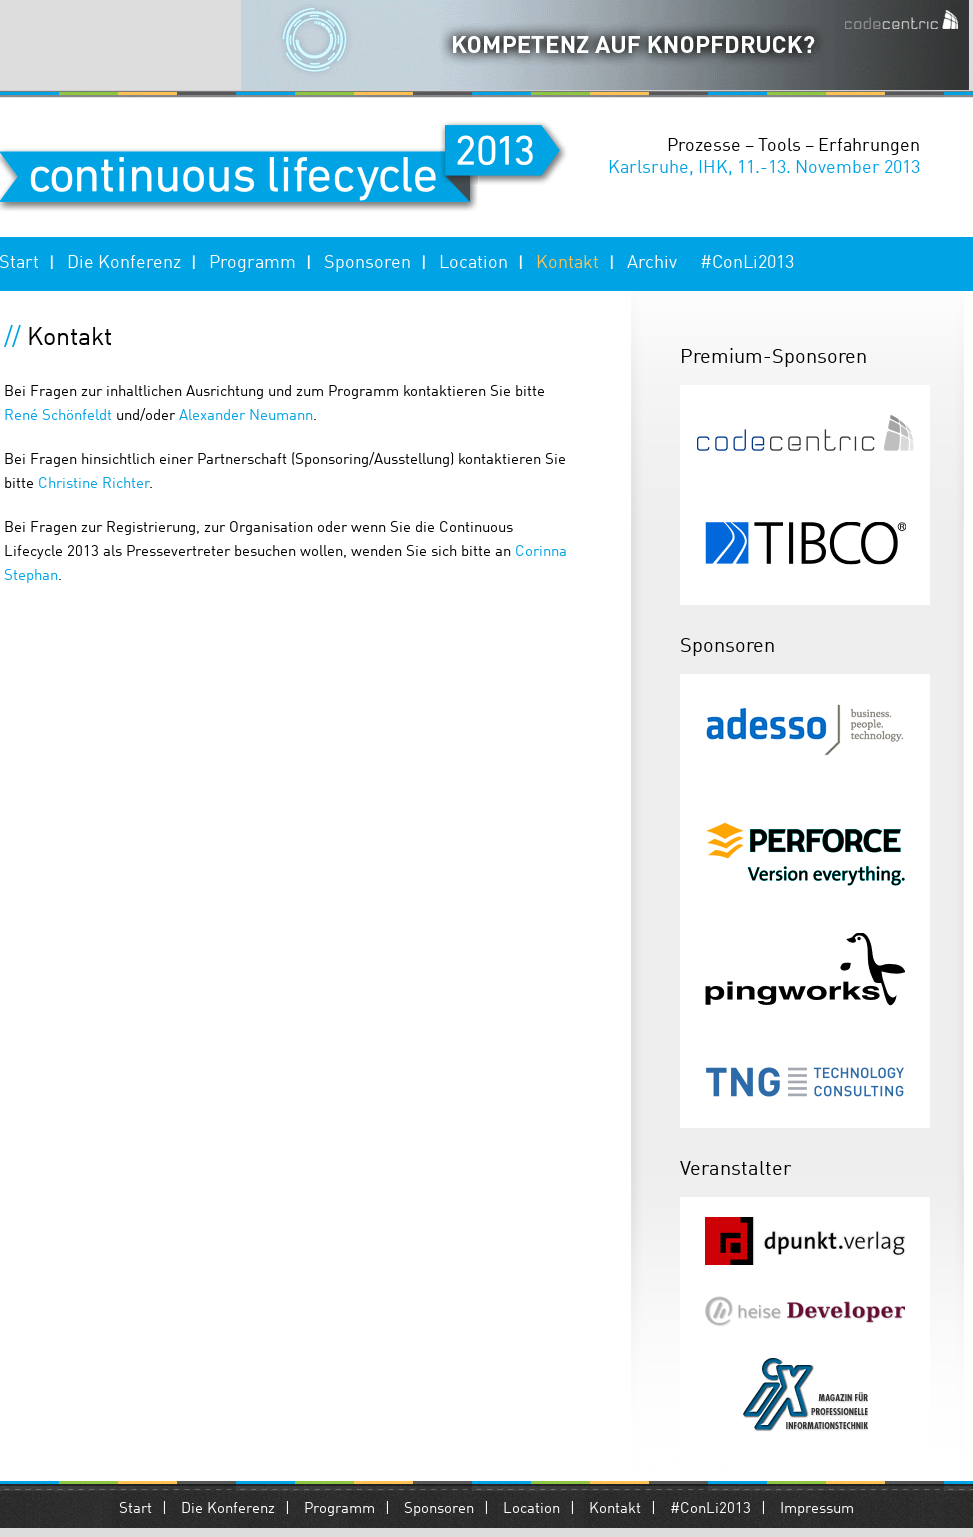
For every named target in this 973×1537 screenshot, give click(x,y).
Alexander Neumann (246, 416)
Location (473, 263)
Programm (252, 263)
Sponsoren (367, 263)
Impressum (817, 1509)
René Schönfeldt (60, 416)
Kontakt (567, 263)
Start (135, 1509)
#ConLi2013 (747, 263)
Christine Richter (93, 484)
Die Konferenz (124, 263)
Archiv (652, 263)
